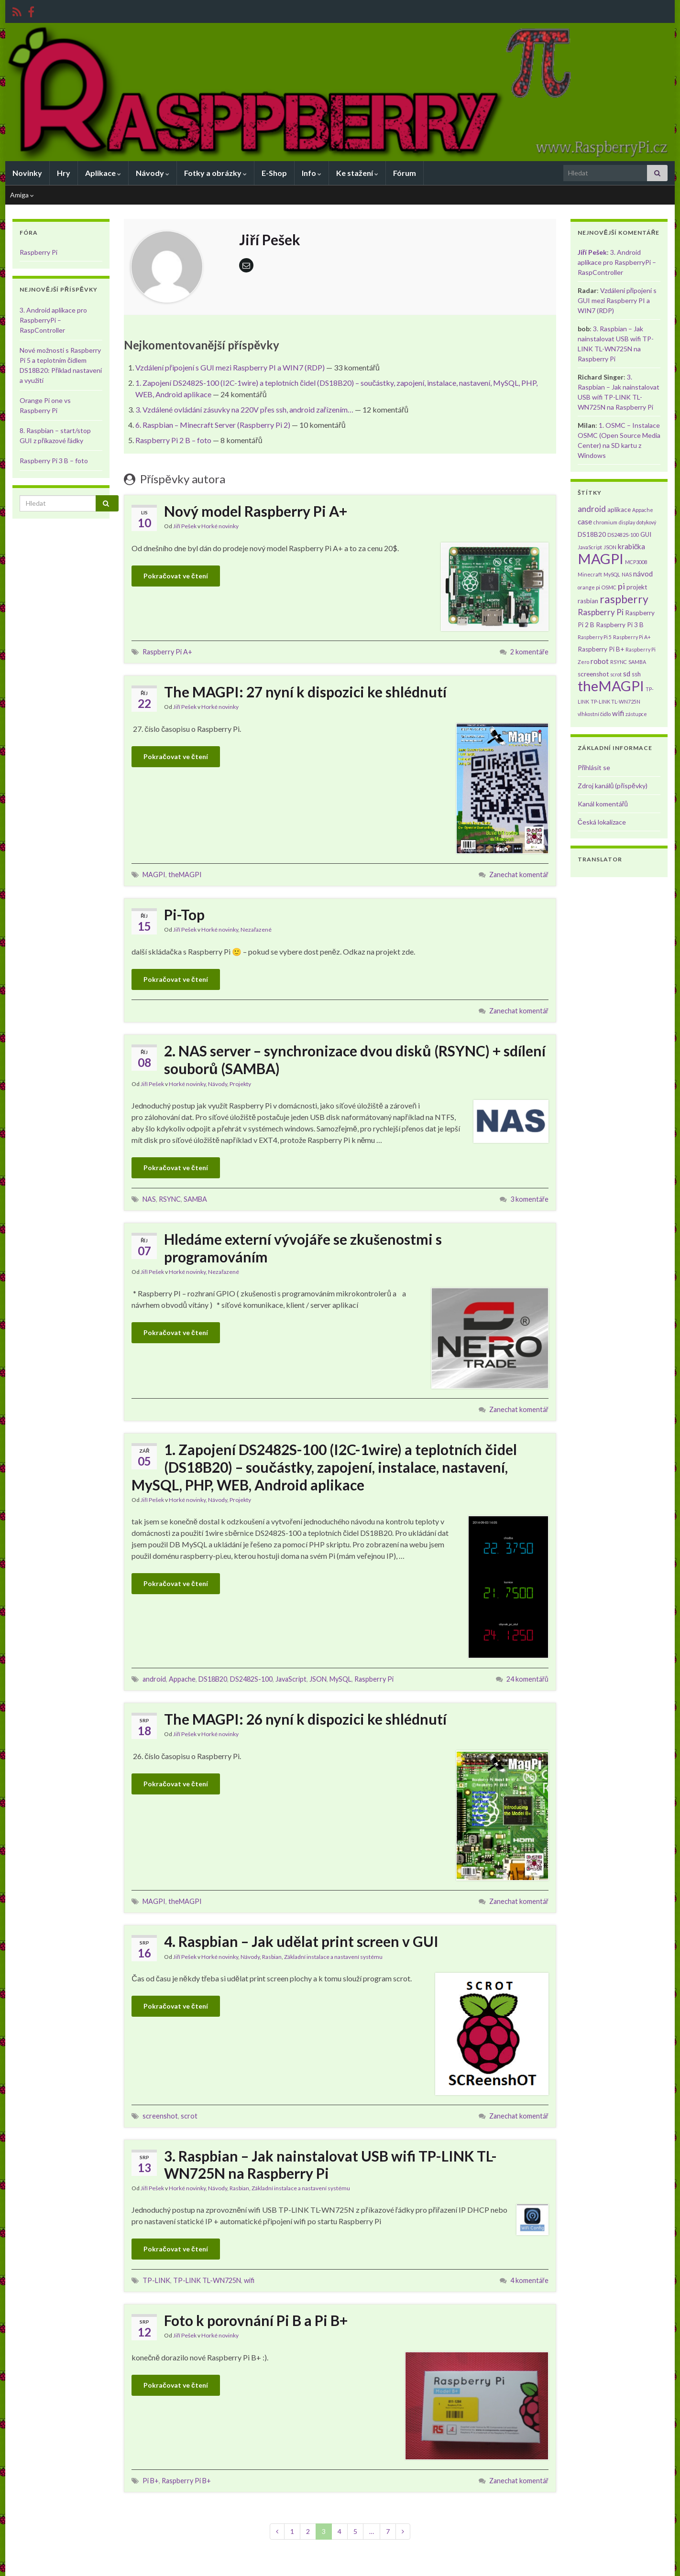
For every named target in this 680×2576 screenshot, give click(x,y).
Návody (152, 172)
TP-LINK (156, 2280)
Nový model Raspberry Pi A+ (255, 511)
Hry (63, 172)
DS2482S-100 (251, 1679)
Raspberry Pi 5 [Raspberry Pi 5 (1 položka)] (595, 637)
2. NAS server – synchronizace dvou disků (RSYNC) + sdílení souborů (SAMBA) (354, 1059)
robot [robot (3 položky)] (600, 661)
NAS (149, 1199)
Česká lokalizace (602, 822)
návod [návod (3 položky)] (643, 573)
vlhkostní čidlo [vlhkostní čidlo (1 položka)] (594, 714)
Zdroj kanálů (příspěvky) (612, 786)
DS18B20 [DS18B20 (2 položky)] (592, 534)
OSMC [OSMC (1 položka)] (609, 587)
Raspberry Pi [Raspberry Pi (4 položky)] (601, 612)
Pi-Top (184, 914)
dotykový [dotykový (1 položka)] (646, 522)
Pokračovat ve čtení (175, 576)
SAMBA (195, 1199)
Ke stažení (357, 172)
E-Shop (274, 172)
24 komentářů (527, 1679)
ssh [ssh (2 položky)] (636, 674)
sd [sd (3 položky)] (626, 673)
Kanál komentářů (603, 804)
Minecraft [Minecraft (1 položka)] (590, 574)
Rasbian (272, 1956)
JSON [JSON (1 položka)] (609, 547)
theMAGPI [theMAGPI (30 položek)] (611, 685)
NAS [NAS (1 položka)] (627, 574)
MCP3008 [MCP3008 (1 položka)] (636, 562)
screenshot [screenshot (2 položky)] (593, 674)
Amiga (22, 195)
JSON (318, 1679)
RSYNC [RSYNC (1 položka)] (618, 662)
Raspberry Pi (374, 1679)
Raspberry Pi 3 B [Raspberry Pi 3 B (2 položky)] (620, 625)
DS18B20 (212, 1679)
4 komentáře (529, 2280)
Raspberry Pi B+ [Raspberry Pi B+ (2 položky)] (601, 649)
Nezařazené (256, 929)
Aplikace (103, 172)
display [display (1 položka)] (627, 522)
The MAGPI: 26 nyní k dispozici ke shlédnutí (305, 1719)
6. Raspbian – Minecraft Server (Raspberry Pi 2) (212, 424)
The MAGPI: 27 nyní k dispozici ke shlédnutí (305, 691)
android (154, 1679)
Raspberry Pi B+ (186, 2481)
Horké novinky (220, 526)
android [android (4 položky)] (592, 509)
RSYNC (170, 1199)
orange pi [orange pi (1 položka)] (589, 587)
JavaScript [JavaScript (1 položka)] (590, 547)
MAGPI (154, 874)
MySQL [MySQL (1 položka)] (611, 574)
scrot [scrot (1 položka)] (616, 674)
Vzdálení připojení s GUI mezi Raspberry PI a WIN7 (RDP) (229, 367)
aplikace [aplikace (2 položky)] (619, 509)
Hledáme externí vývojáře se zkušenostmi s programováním (303, 1247)
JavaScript (291, 1679)
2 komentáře (529, 652)
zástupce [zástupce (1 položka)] (636, 714)
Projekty (240, 1083)
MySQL (340, 1679)
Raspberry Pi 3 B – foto (54, 461)
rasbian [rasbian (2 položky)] (588, 601)
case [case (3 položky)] (585, 521)
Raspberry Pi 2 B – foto (173, 440)
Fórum (404, 172)
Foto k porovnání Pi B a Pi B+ (256, 2320)
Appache (182, 1679)
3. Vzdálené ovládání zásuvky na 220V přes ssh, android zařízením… (244, 409)
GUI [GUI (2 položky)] (645, 534)
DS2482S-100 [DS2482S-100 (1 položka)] (623, 535)
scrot (189, 2116)
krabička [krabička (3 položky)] (632, 546)
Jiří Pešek (185, 526)
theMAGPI (185, 874)
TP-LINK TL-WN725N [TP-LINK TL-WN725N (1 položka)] (615, 701)
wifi (249, 2280)
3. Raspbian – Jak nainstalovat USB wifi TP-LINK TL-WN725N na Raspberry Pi (330, 2164)
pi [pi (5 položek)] (621, 586)
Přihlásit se (594, 767)
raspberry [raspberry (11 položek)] (624, 599)
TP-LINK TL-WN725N (207, 2280)
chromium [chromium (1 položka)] (605, 522)
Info (311, 172)
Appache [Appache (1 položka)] (642, 510)
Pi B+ (151, 2481)
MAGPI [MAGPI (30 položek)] (601, 558)
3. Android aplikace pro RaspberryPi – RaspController (53, 320)
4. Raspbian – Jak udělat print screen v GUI (301, 1941)
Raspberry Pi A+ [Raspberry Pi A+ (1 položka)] (632, 637)
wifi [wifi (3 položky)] (618, 713)
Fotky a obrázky (215, 172)
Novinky (27, 172)
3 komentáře (529, 1199)
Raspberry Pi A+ (167, 652)
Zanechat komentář (518, 874)
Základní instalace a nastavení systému (333, 1956)
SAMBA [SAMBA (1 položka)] (637, 662)
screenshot (160, 2116)
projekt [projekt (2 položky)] (636, 587)
